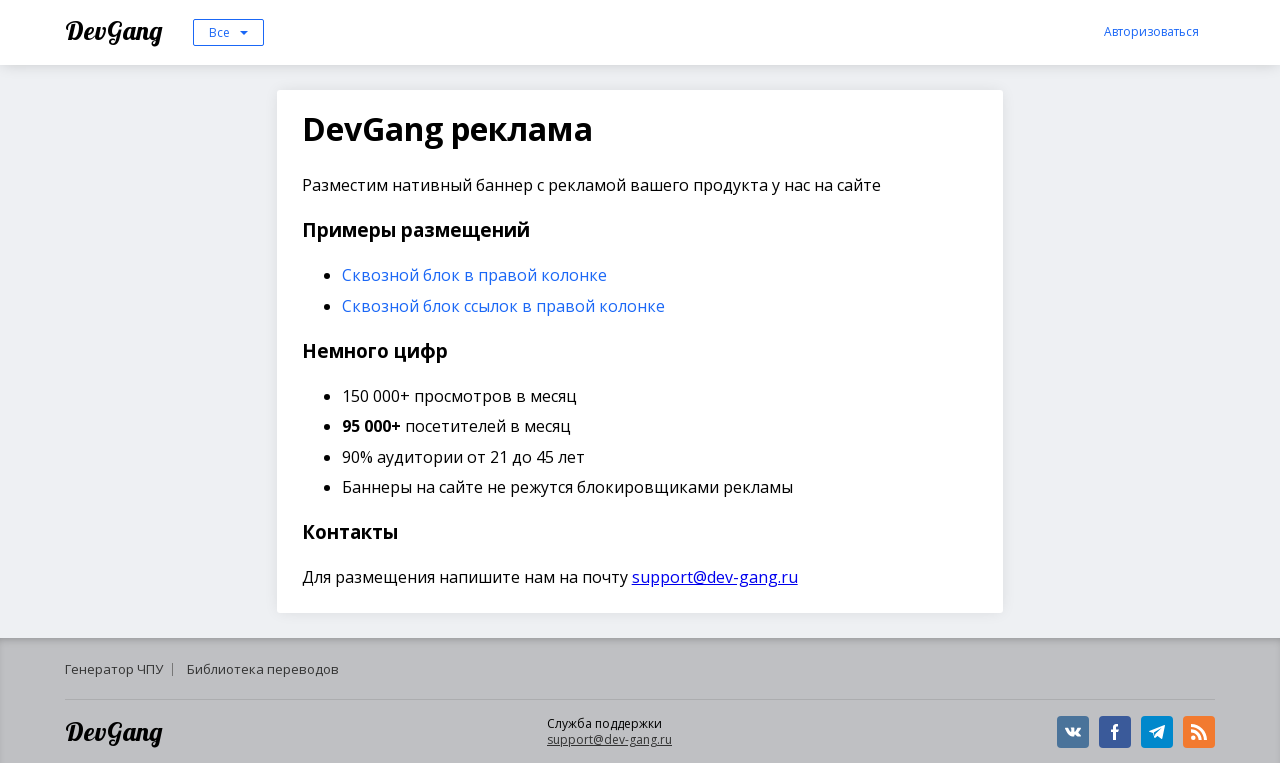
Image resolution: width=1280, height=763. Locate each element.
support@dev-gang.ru (715, 577)
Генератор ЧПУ (114, 669)
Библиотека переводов (263, 669)
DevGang (116, 30)
